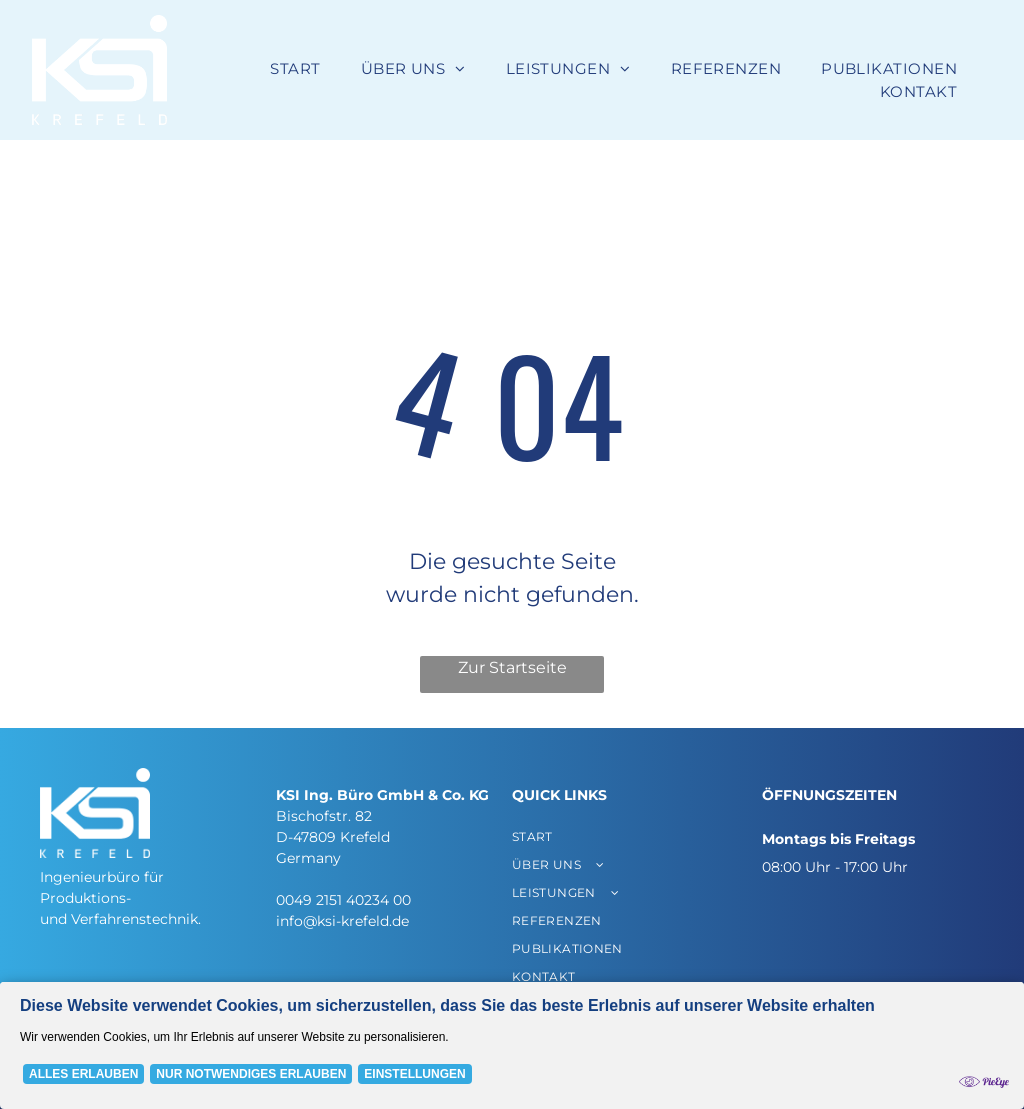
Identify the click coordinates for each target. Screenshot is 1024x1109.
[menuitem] (295, 69)
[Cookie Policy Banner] (512, 1045)
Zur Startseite (512, 667)
